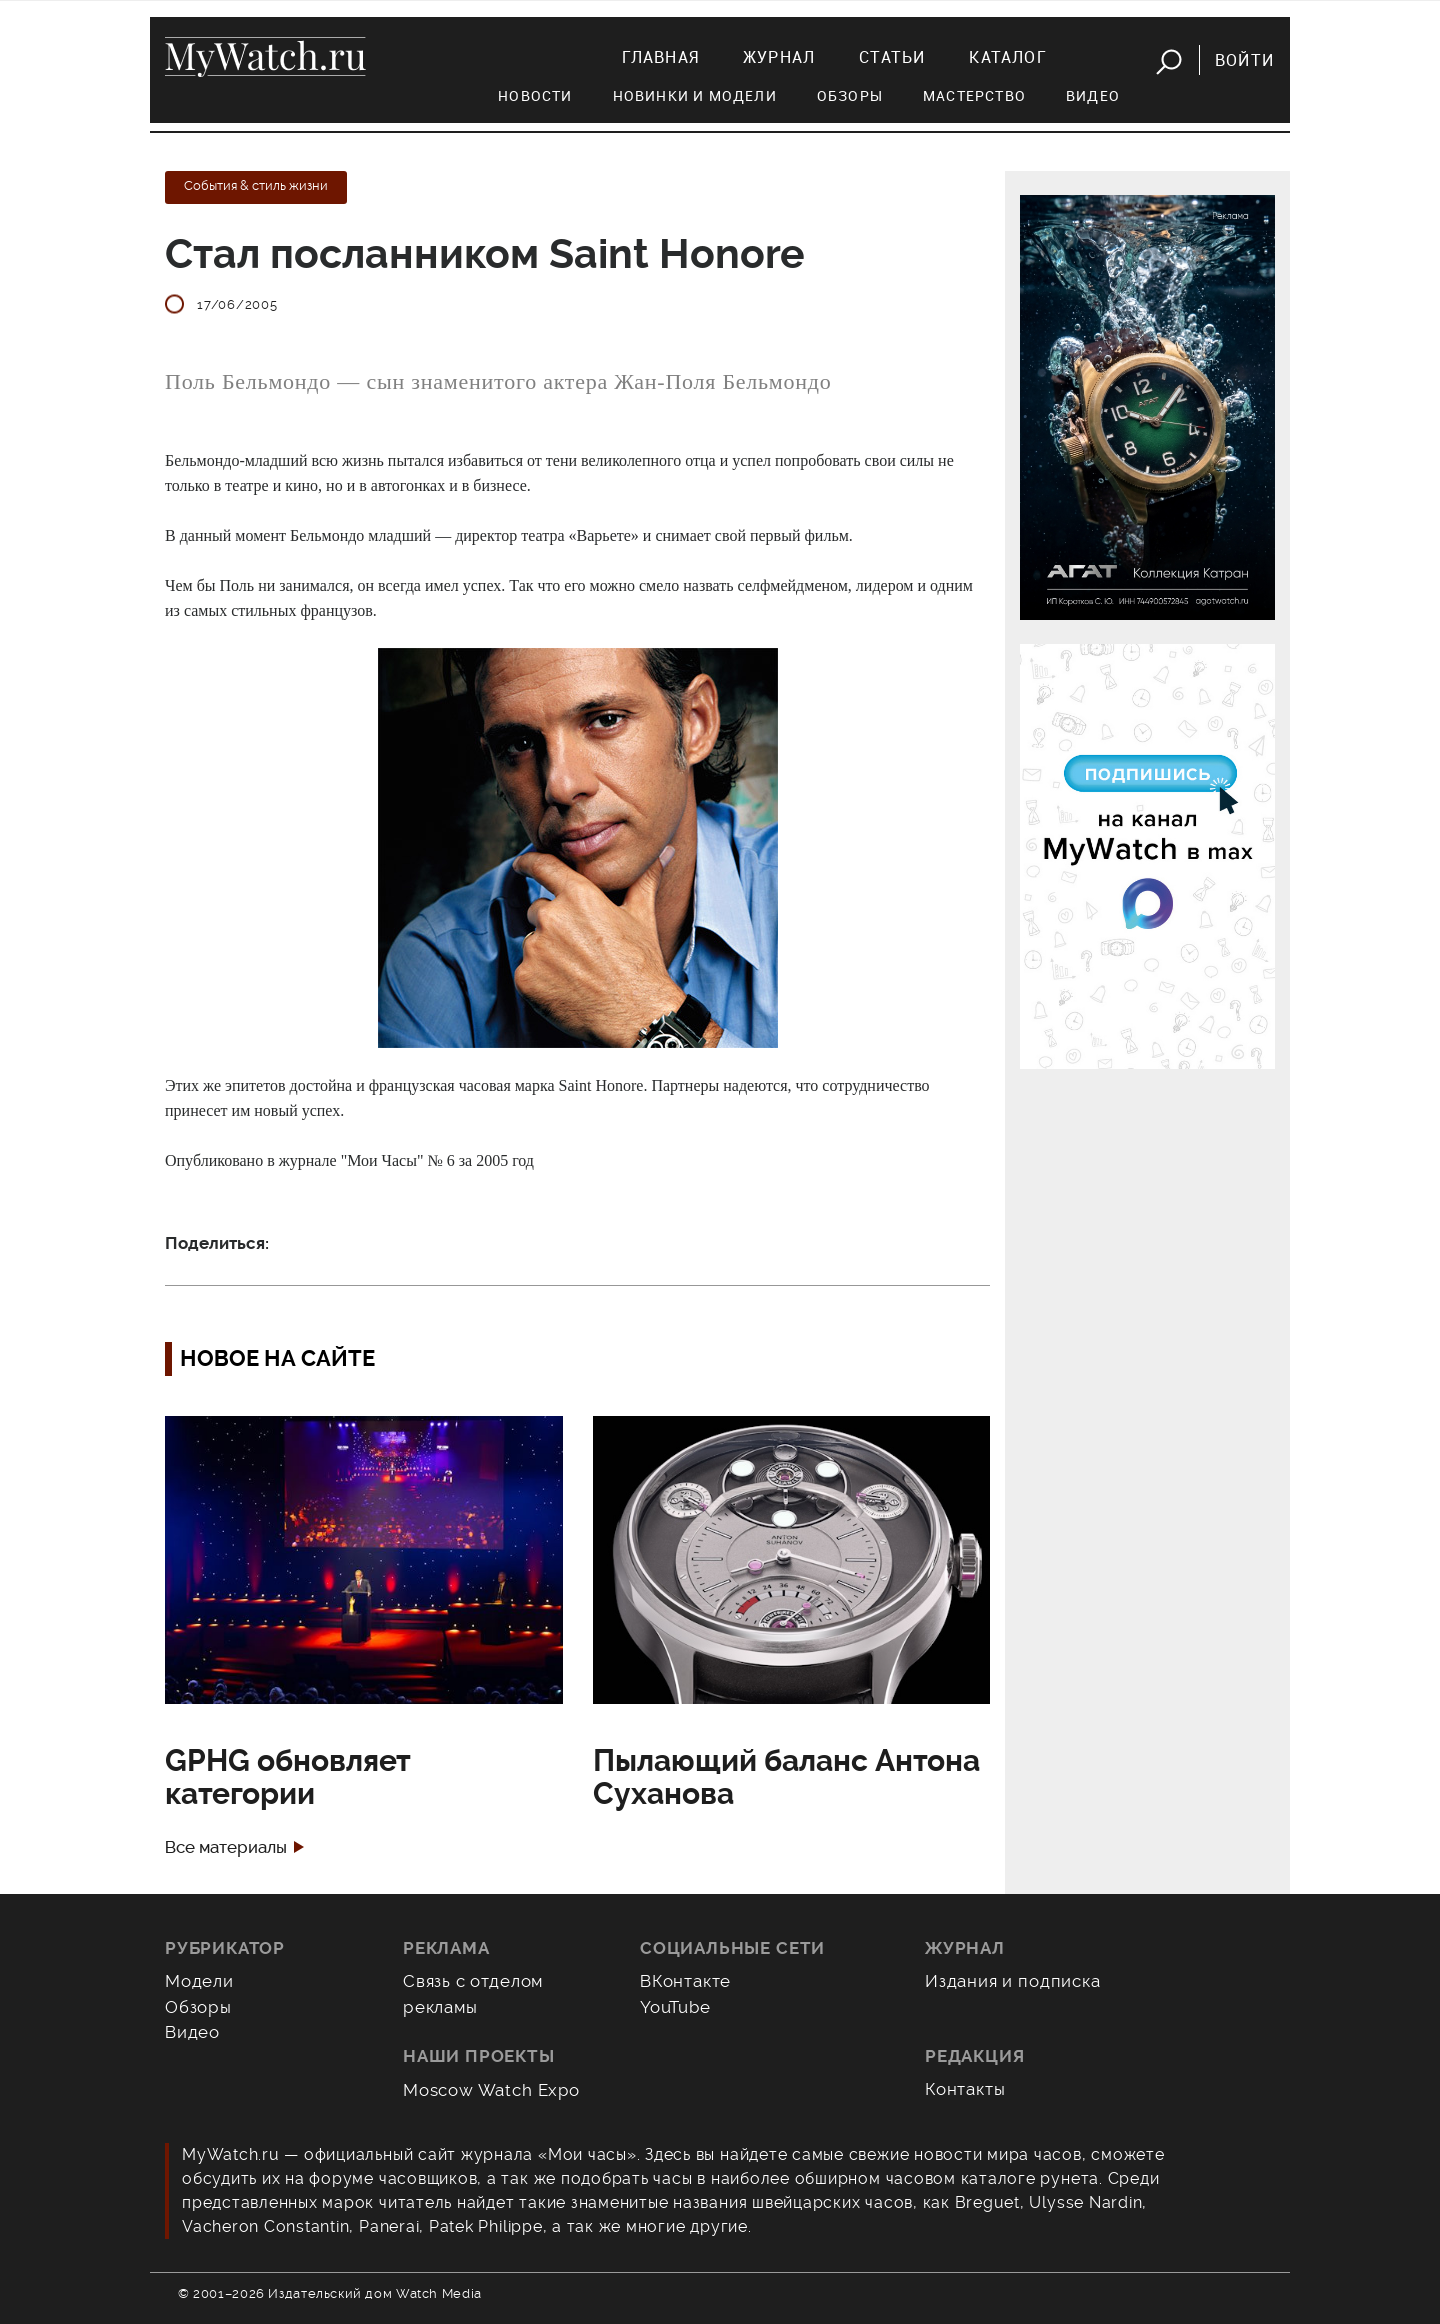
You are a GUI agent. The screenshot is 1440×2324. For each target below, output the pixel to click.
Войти (1244, 60)
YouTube (675, 2007)
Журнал (779, 57)
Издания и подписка (1013, 1981)
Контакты (965, 2089)
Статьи (892, 57)
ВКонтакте (685, 1981)
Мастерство (974, 95)
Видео (1093, 95)
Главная (660, 57)
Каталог (1007, 57)
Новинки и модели (695, 95)
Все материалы (226, 1847)
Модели (199, 1981)
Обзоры (850, 95)
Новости (535, 95)
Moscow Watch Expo (491, 2090)
